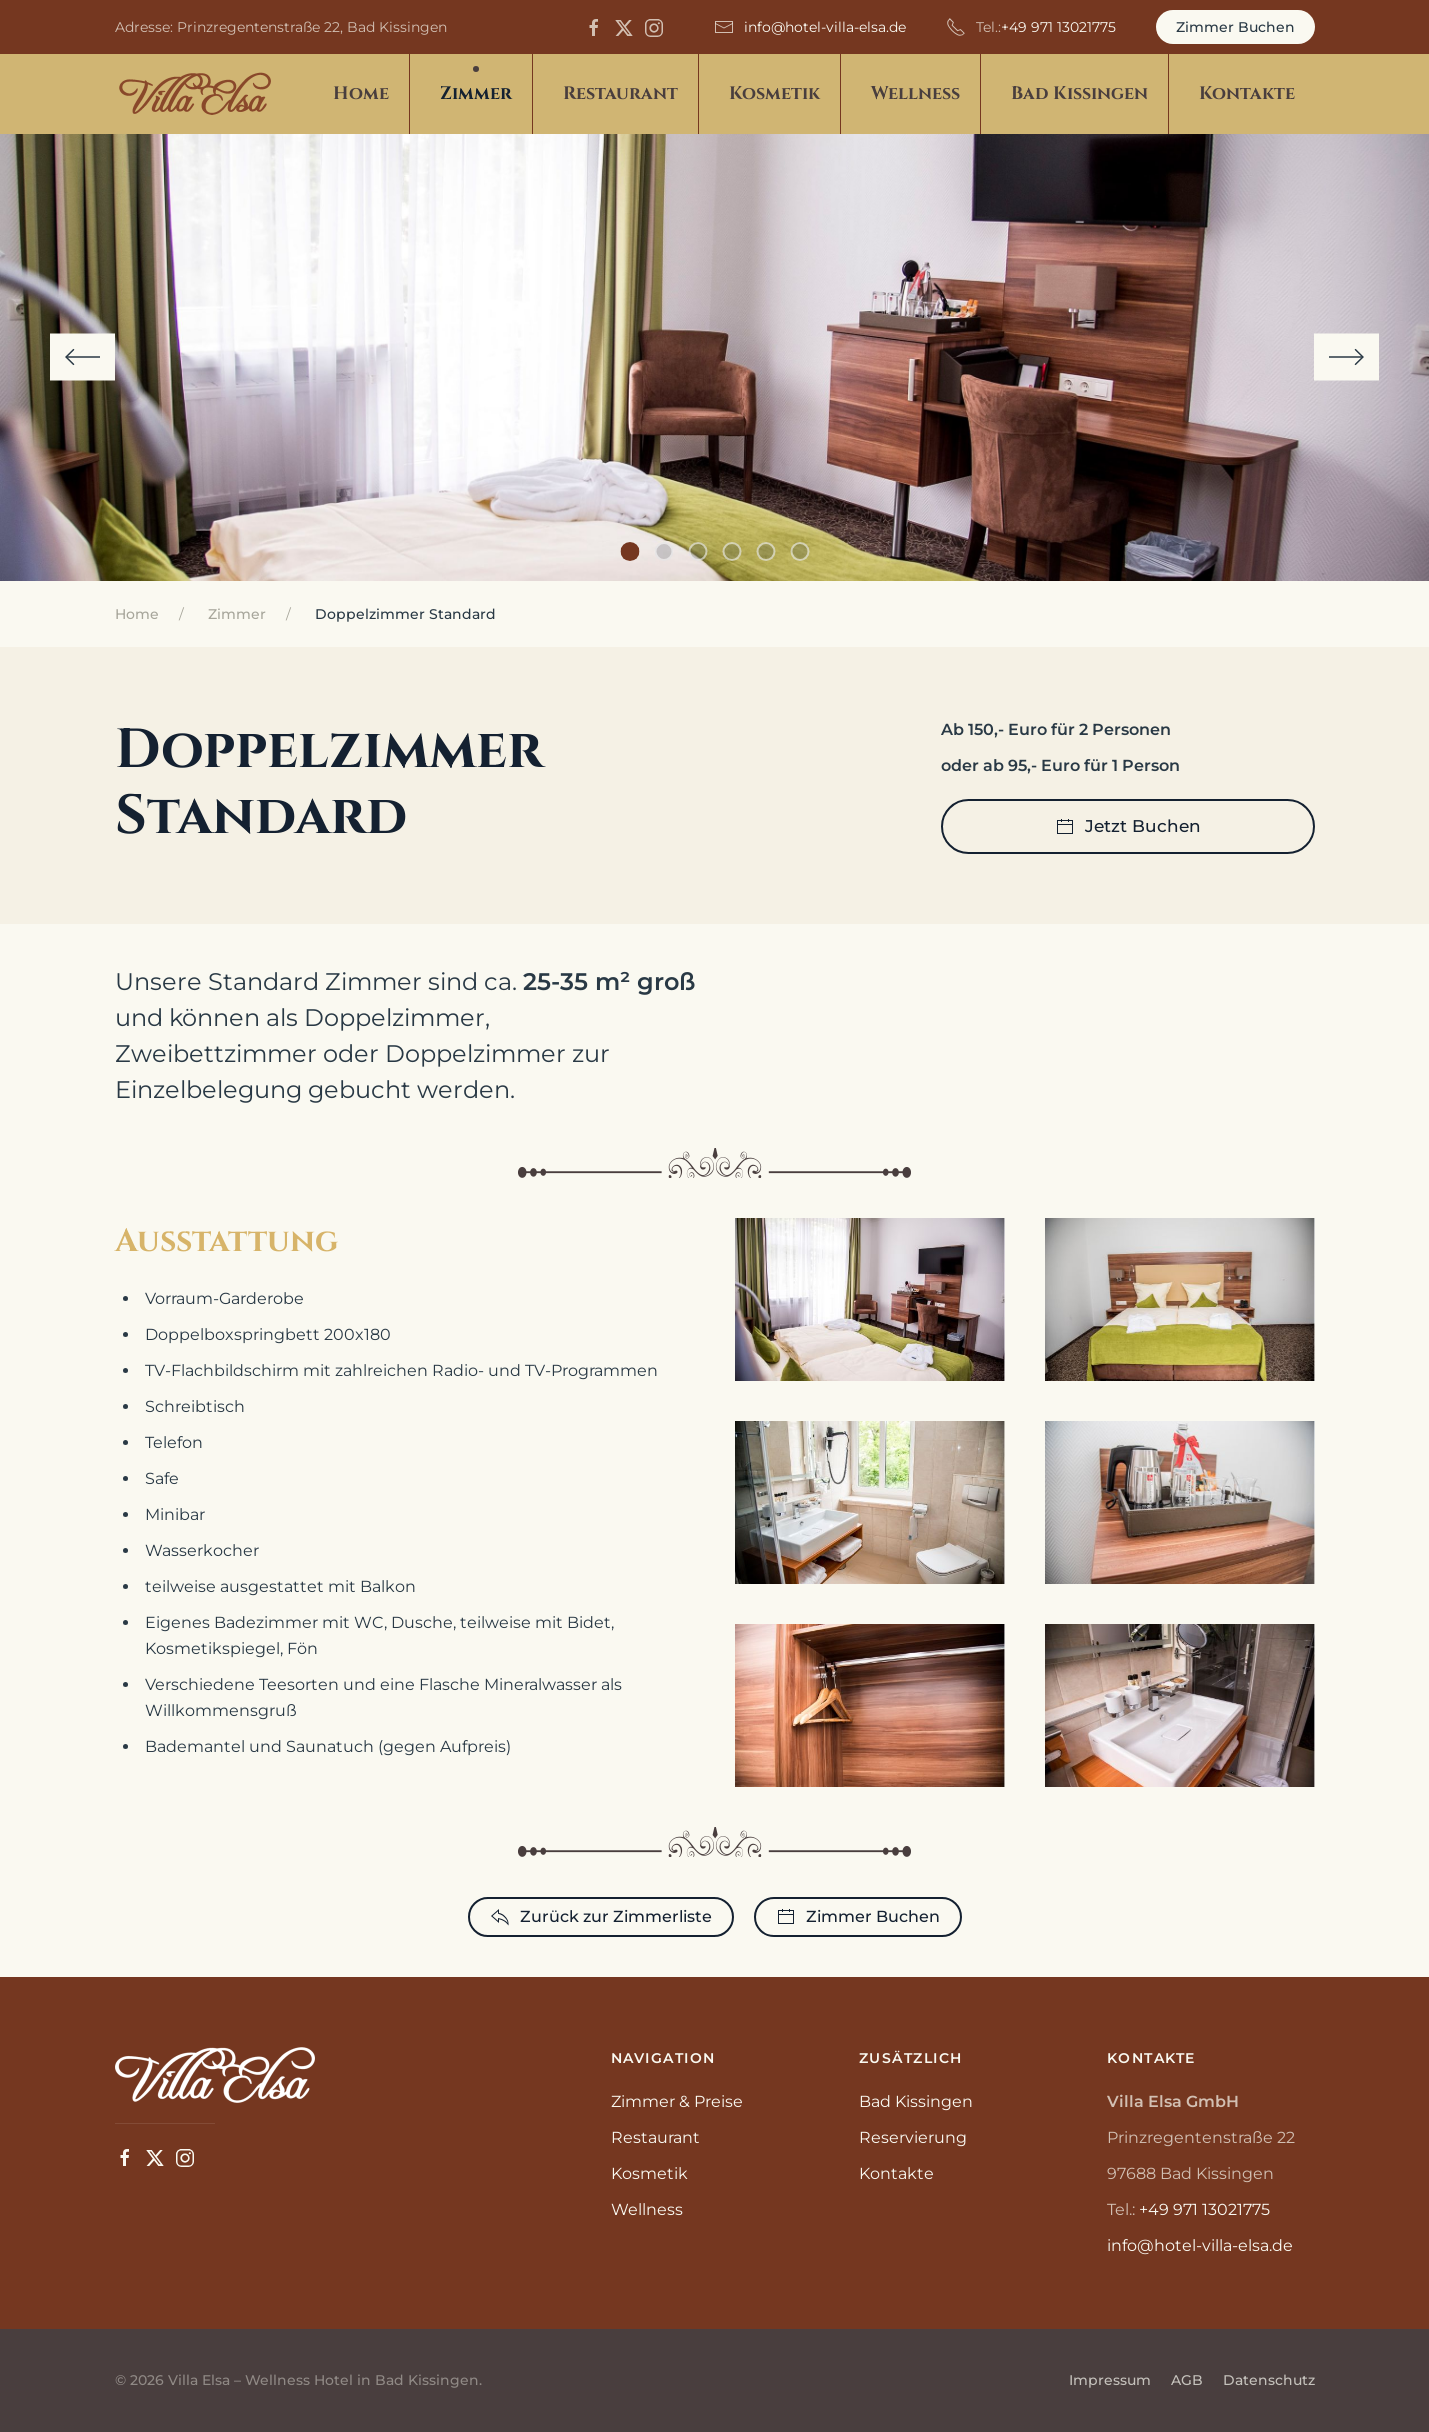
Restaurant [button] (620, 93)
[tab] (629, 551)
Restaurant (655, 2137)
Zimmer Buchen (1235, 27)
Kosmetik (649, 2173)
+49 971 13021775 (1058, 27)
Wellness (647, 2209)
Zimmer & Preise (677, 2101)
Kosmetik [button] (774, 93)
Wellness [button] (915, 93)
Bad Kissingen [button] (1079, 93)
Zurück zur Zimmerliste (601, 1917)
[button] (82, 357)
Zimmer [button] (476, 93)
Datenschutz (1269, 2380)
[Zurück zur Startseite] (195, 94)
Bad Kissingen (916, 2101)
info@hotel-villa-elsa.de (825, 27)
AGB (1187, 2380)
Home (361, 93)
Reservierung (913, 2137)
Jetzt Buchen (1128, 827)
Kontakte (1247, 93)
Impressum (1110, 2380)
